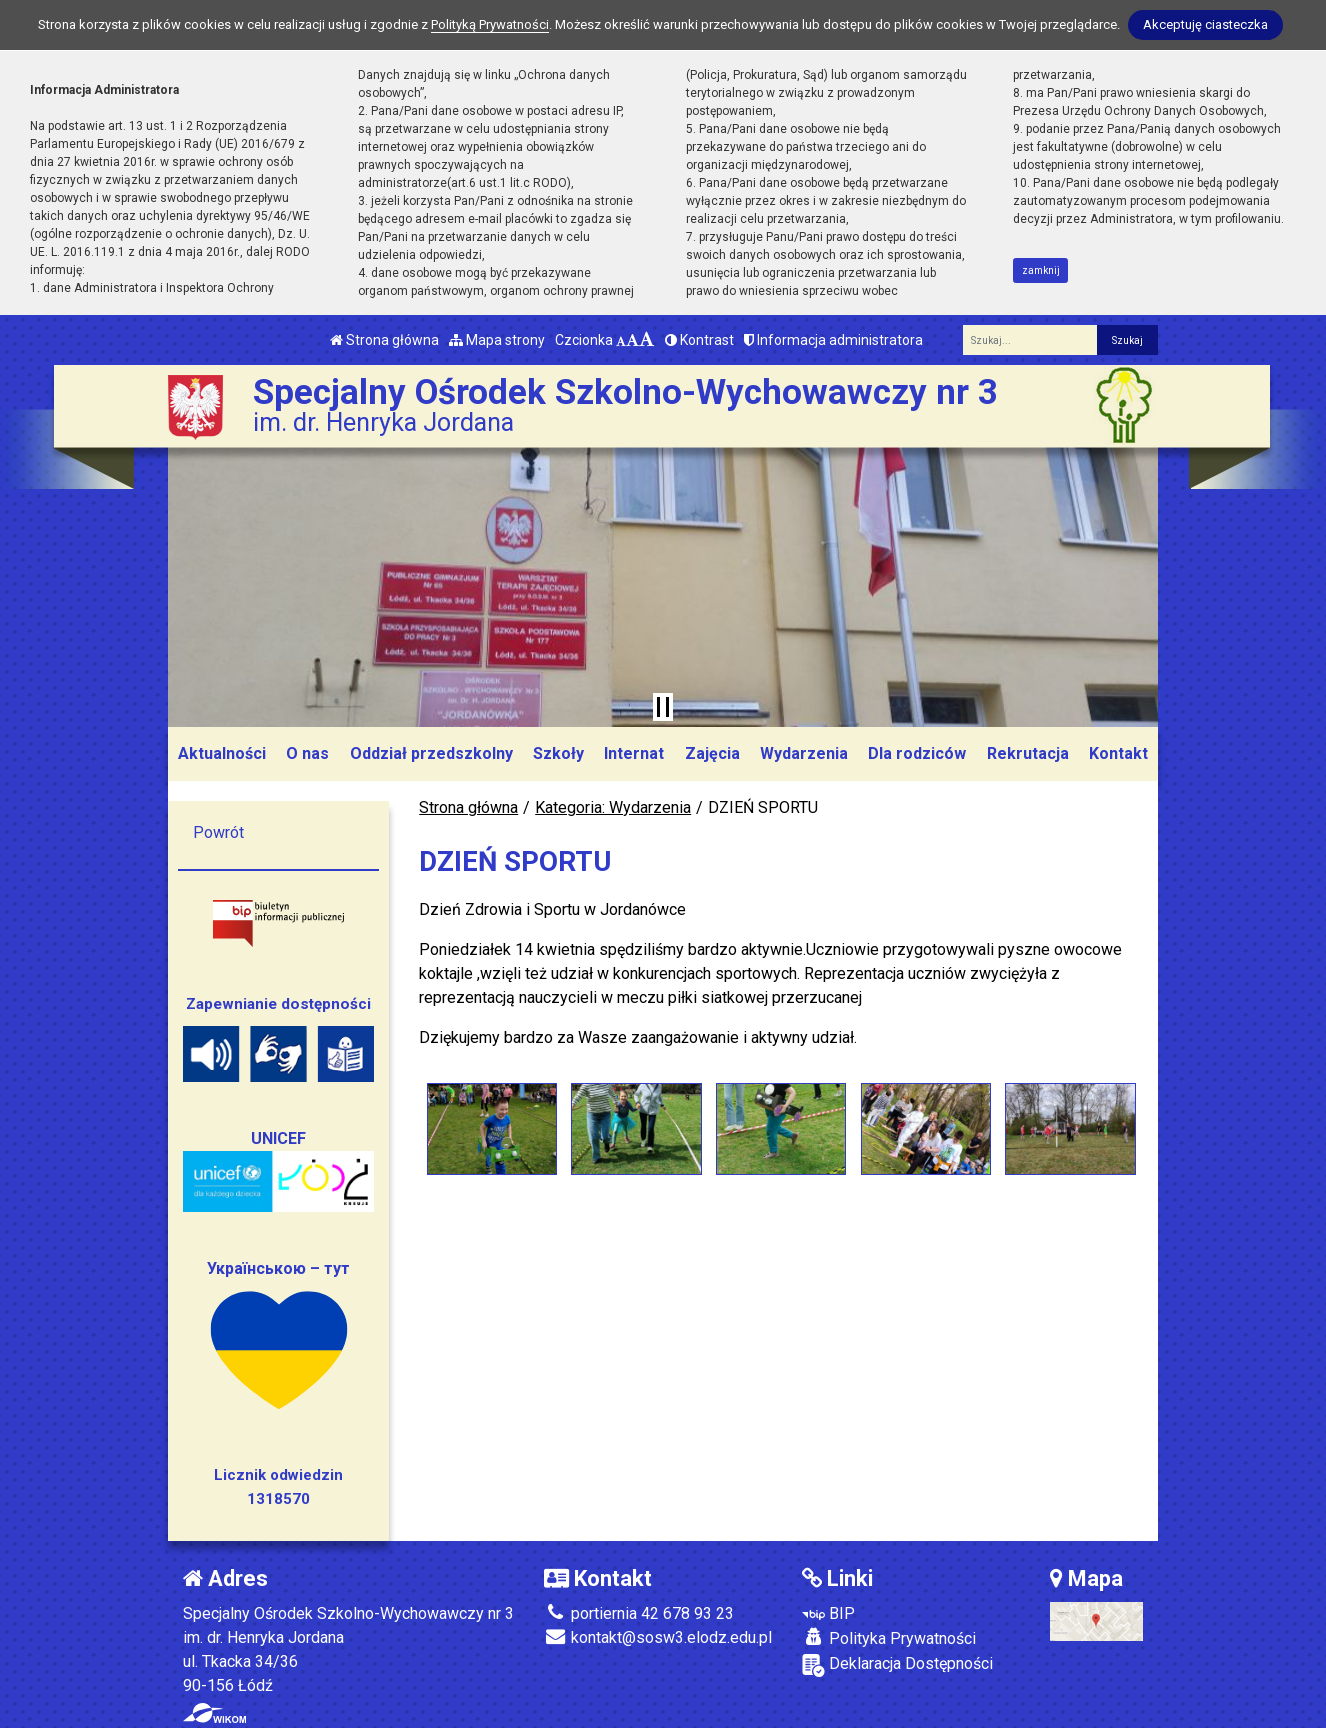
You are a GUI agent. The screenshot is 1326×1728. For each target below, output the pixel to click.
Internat (634, 753)
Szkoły (558, 753)
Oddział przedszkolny (431, 753)
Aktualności (222, 753)
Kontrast (699, 340)
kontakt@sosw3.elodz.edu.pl (658, 1637)
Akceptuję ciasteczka (1205, 24)
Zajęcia (712, 753)
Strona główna (384, 340)
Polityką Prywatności (490, 24)
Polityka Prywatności (889, 1638)
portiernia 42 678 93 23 (639, 1613)
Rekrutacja (1028, 753)
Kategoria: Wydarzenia (613, 807)
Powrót (218, 832)
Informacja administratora (833, 340)
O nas (307, 753)
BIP (828, 1613)
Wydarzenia (804, 753)
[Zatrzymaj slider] (663, 707)
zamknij (1041, 270)
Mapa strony (497, 340)
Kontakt (1118, 753)
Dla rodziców (917, 753)
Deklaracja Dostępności (897, 1665)
